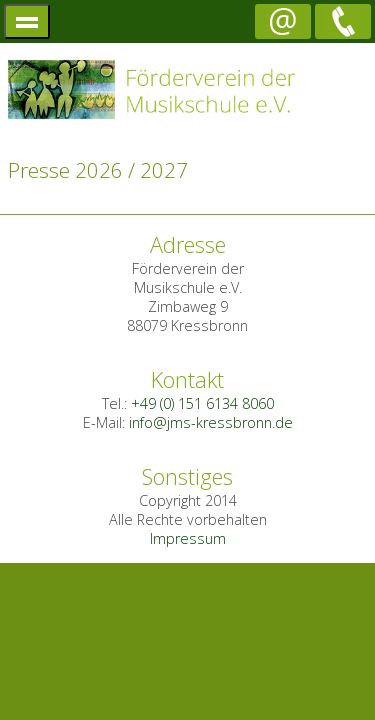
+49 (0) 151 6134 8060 (202, 403)
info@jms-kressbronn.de (211, 422)
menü (27, 21)
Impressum (188, 538)
